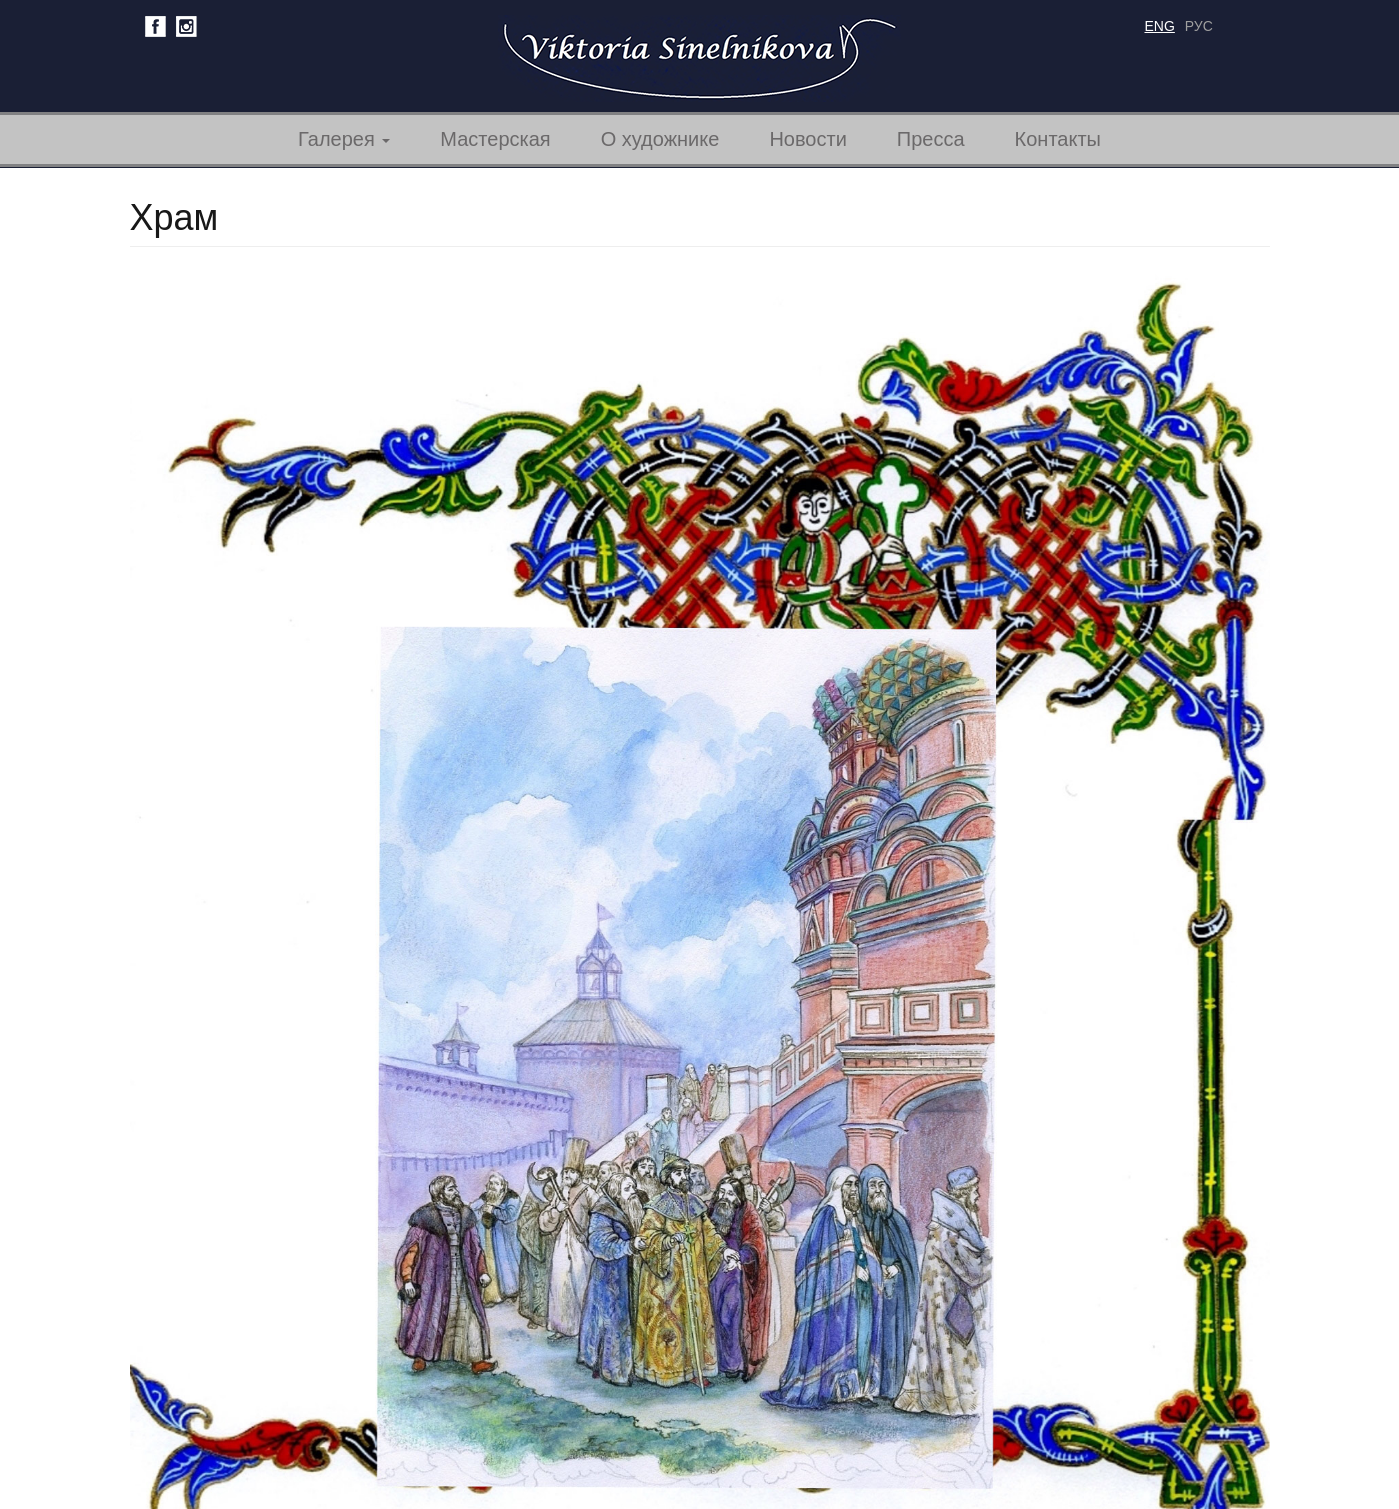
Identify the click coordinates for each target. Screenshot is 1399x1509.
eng (1160, 26)
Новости (807, 139)
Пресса (931, 139)
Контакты (1058, 139)
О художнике (660, 139)
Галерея (344, 139)
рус (1199, 26)
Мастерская (495, 139)
